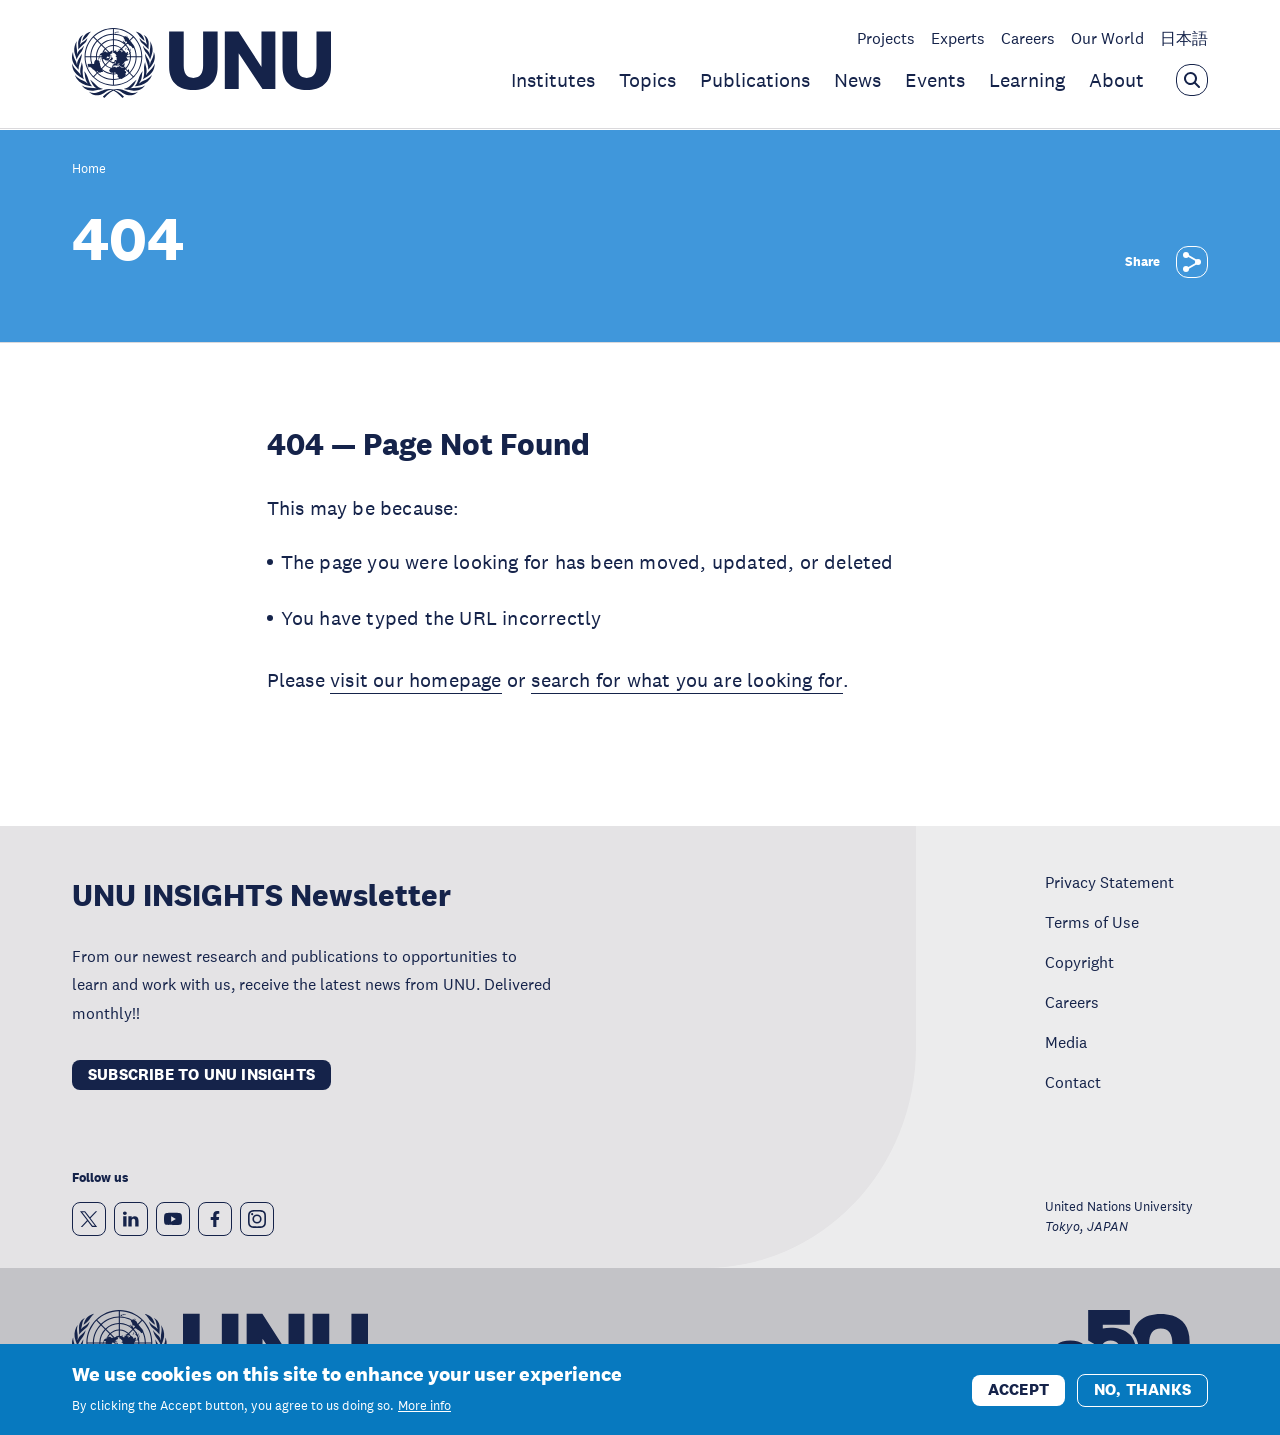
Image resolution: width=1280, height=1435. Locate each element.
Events (935, 80)
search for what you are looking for (686, 680)
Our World (1107, 38)
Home (89, 169)
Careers (1028, 38)
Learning (1027, 80)
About (1116, 80)
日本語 (1184, 38)
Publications (755, 80)
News (857, 80)
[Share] (1192, 262)
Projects (886, 38)
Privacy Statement (1109, 882)
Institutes (553, 80)
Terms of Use (1092, 922)
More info (424, 1413)
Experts (958, 38)
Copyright (1079, 962)
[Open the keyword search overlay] (1192, 80)
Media (1066, 1042)
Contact (1073, 1082)
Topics (647, 80)
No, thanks (1142, 1395)
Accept (1018, 1395)
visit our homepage (416, 680)
